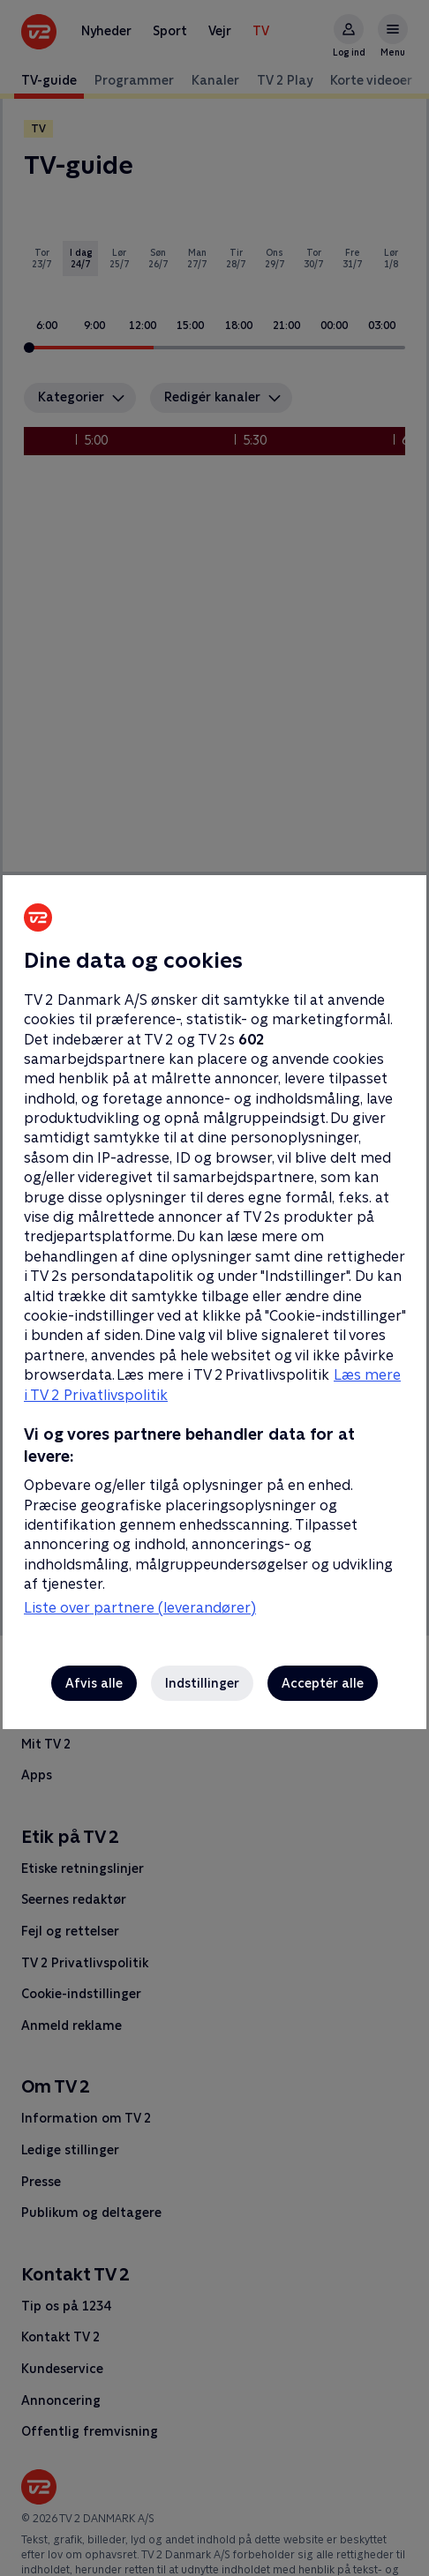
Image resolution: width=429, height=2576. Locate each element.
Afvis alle (94, 1683)
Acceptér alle (323, 1683)
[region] (214, 1288)
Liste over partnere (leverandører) (140, 1607)
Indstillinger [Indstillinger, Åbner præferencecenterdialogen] (202, 1683)
